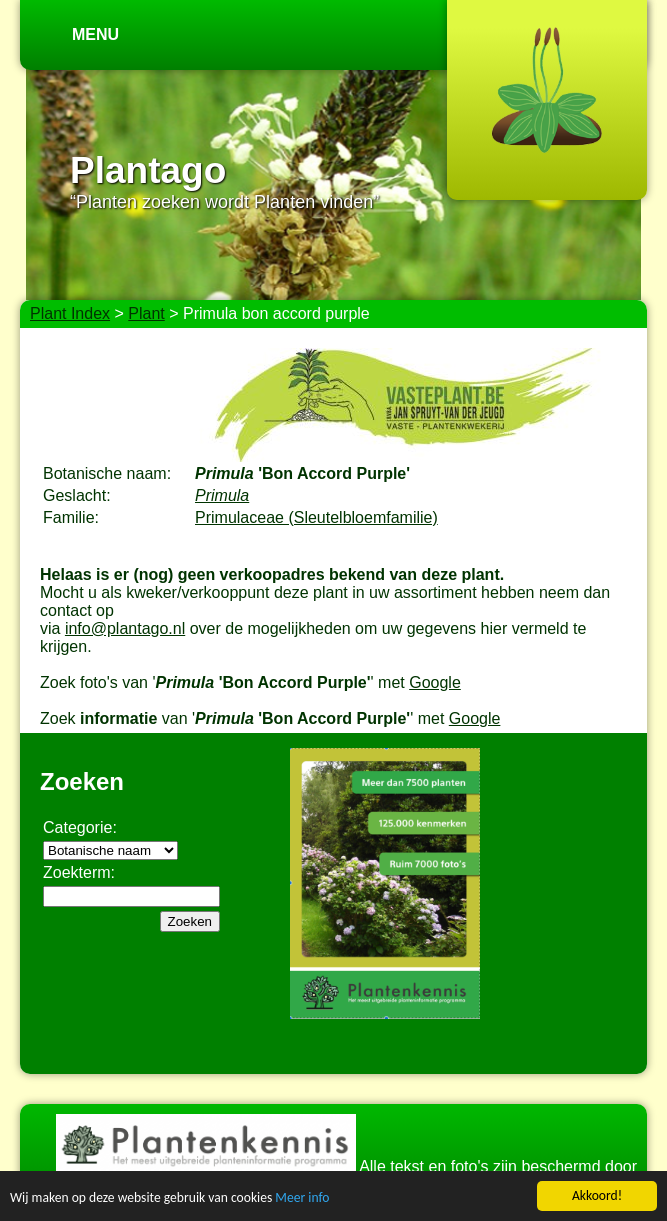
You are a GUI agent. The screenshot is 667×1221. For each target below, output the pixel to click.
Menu (95, 34)
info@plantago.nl (125, 628)
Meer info (302, 1198)
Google (435, 682)
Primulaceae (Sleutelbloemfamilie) (316, 517)
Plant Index (70, 313)
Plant (146, 313)
